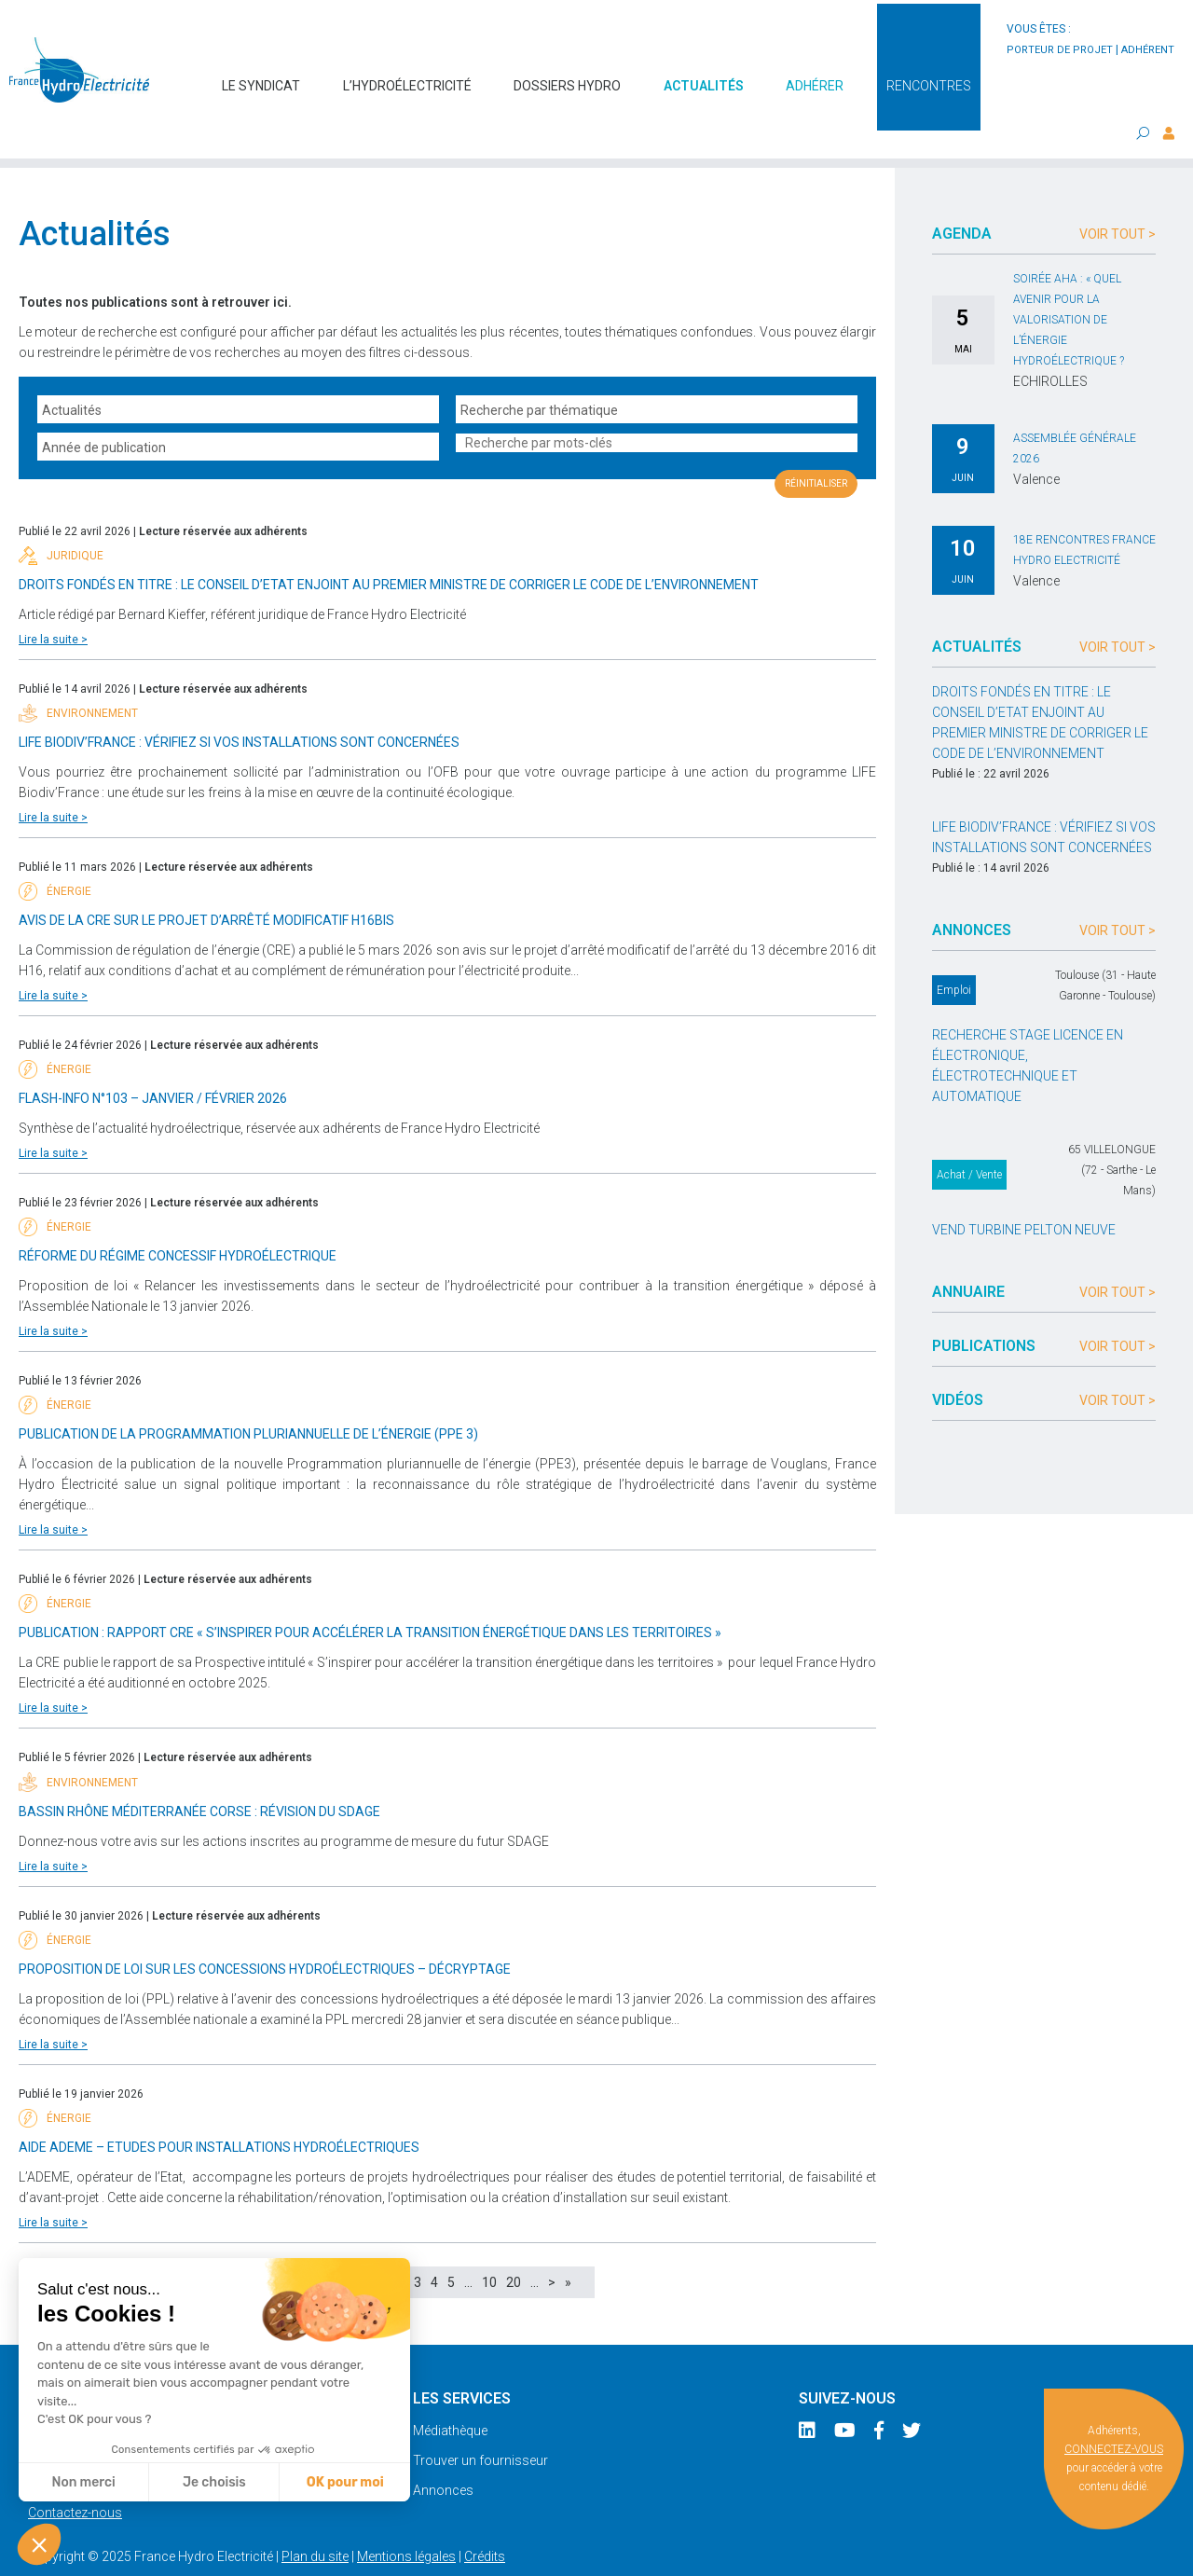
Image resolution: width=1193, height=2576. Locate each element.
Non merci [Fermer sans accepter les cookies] (83, 2482)
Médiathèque (450, 2393)
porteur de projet (1060, 50)
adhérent (1147, 50)
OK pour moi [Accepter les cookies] (345, 2482)
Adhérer (814, 76)
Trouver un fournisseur (480, 2423)
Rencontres (928, 76)
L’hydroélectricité (407, 76)
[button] (39, 2544)
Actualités (704, 76)
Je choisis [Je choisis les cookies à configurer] (214, 2482)
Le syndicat (261, 76)
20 (513, 2245)
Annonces (443, 2452)
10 (489, 2245)
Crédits (484, 2519)
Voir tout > (1117, 196)
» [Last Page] (568, 2245)
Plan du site (315, 2519)
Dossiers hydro (567, 76)
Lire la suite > (53, 602)
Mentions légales (406, 2519)
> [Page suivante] (551, 2245)
